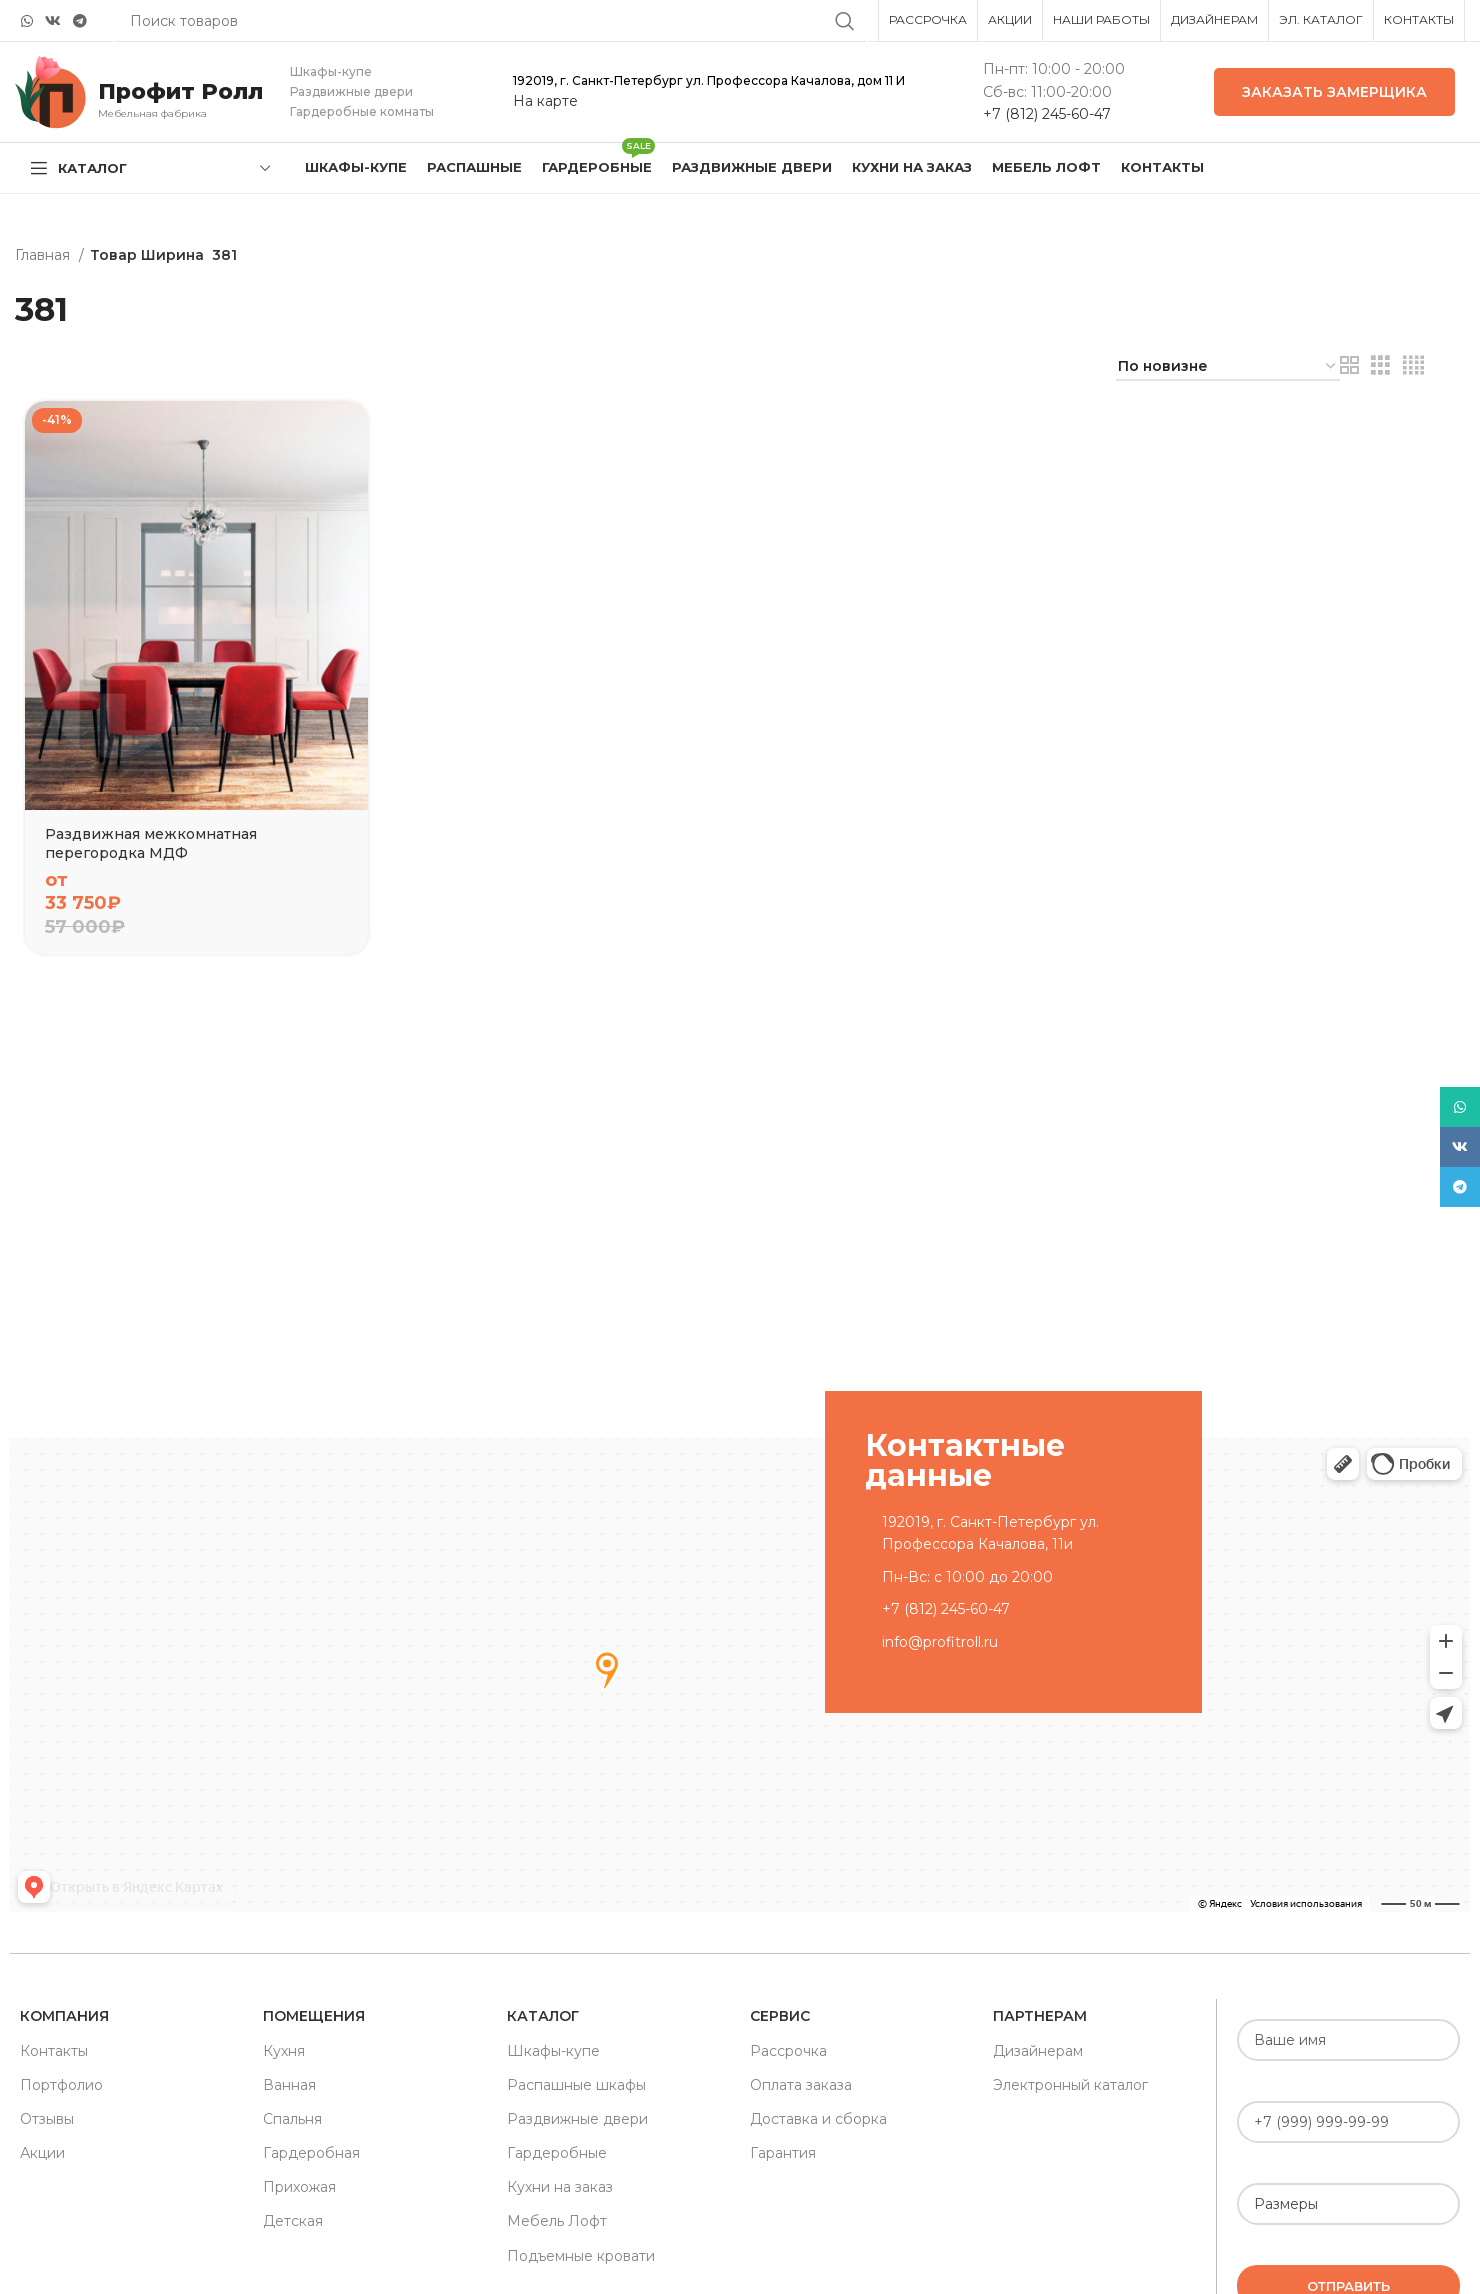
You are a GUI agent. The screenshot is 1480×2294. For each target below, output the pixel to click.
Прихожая (299, 2187)
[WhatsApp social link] (27, 21)
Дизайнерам (1038, 2051)
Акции (42, 2153)
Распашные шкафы (576, 2085)
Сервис (780, 2016)
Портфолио (61, 2085)
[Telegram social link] (80, 21)
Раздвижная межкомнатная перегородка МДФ (151, 844)
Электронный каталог (1070, 2085)
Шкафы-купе (553, 2051)
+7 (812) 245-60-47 (1047, 114)
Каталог (543, 2016)
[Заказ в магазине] (1228, 367)
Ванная (289, 2085)
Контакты (54, 2051)
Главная (44, 255)
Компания (64, 2016)
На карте (545, 101)
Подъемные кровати (581, 2256)
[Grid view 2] (1349, 365)
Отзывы (47, 2119)
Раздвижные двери (577, 2119)
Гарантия (783, 2153)
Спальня (292, 2119)
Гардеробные (557, 2153)
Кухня (284, 2051)
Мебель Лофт (557, 2221)
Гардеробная (311, 2153)
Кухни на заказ (560, 2187)
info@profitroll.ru (940, 1642)
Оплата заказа (801, 2085)
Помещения (314, 2016)
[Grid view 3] (1380, 365)
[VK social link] (53, 21)
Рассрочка (788, 2051)
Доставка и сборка (818, 2119)
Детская (293, 2221)
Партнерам (1040, 2016)
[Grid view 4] (1413, 365)
